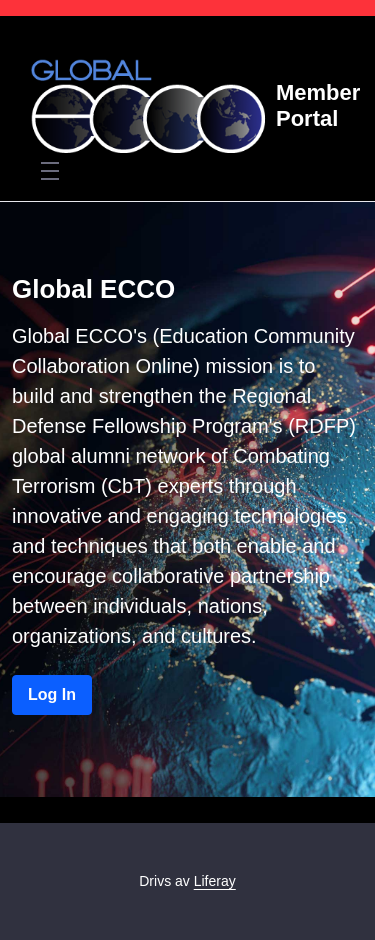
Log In (52, 694)
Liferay (215, 881)
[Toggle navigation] (50, 170)
